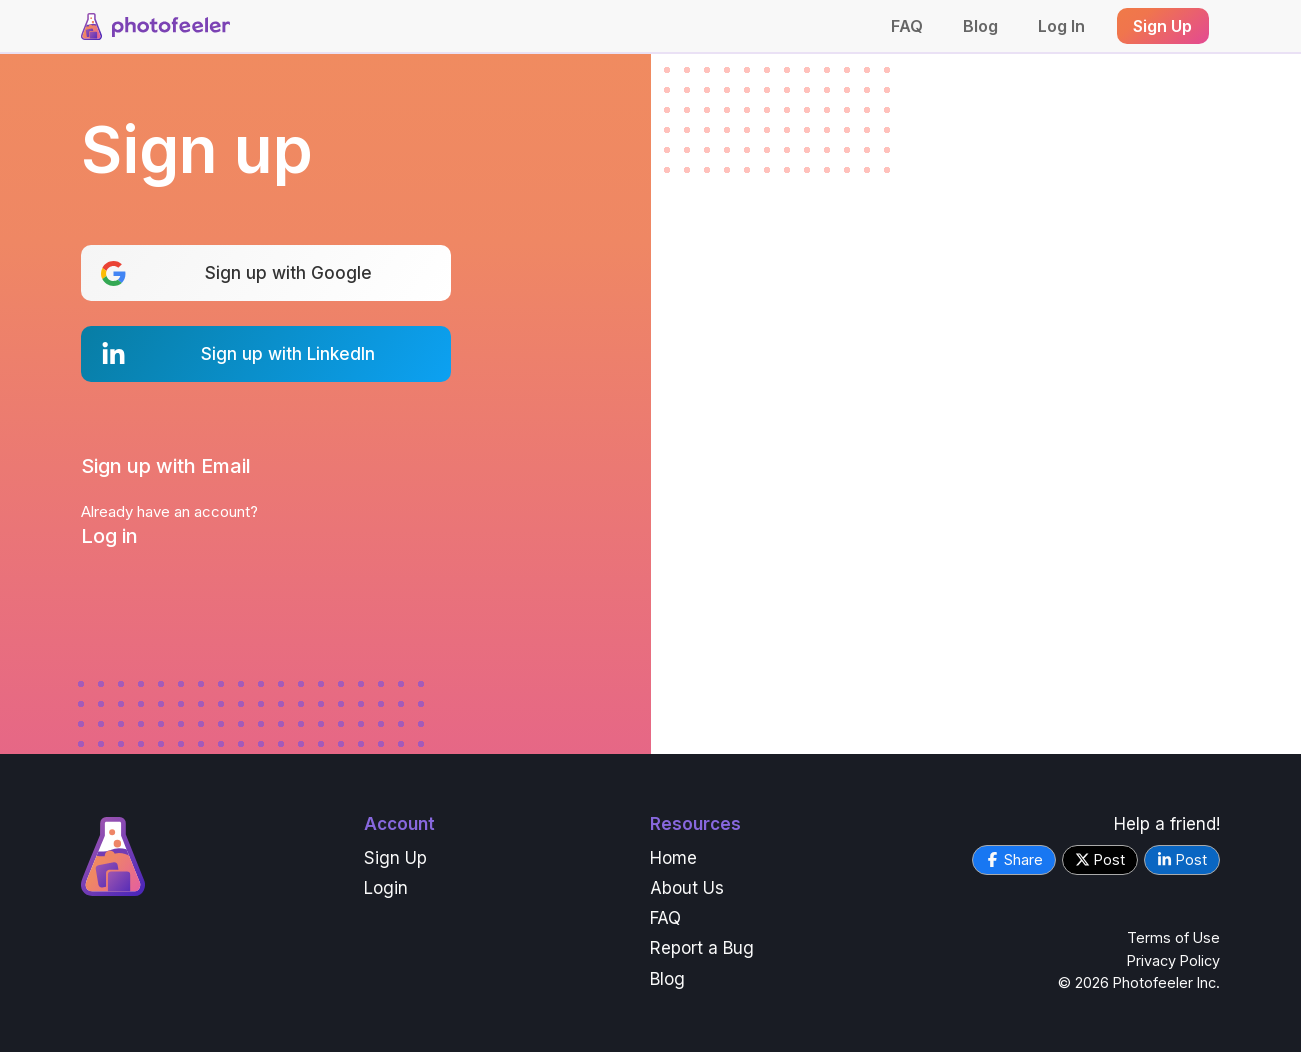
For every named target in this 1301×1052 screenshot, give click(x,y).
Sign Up (395, 858)
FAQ (907, 26)
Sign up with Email (166, 466)
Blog (980, 26)
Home (673, 858)
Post (1100, 859)
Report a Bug (702, 948)
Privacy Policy (1173, 960)
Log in (109, 536)
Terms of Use (1173, 937)
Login (386, 888)
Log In (1061, 26)
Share (1014, 859)
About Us (687, 888)
